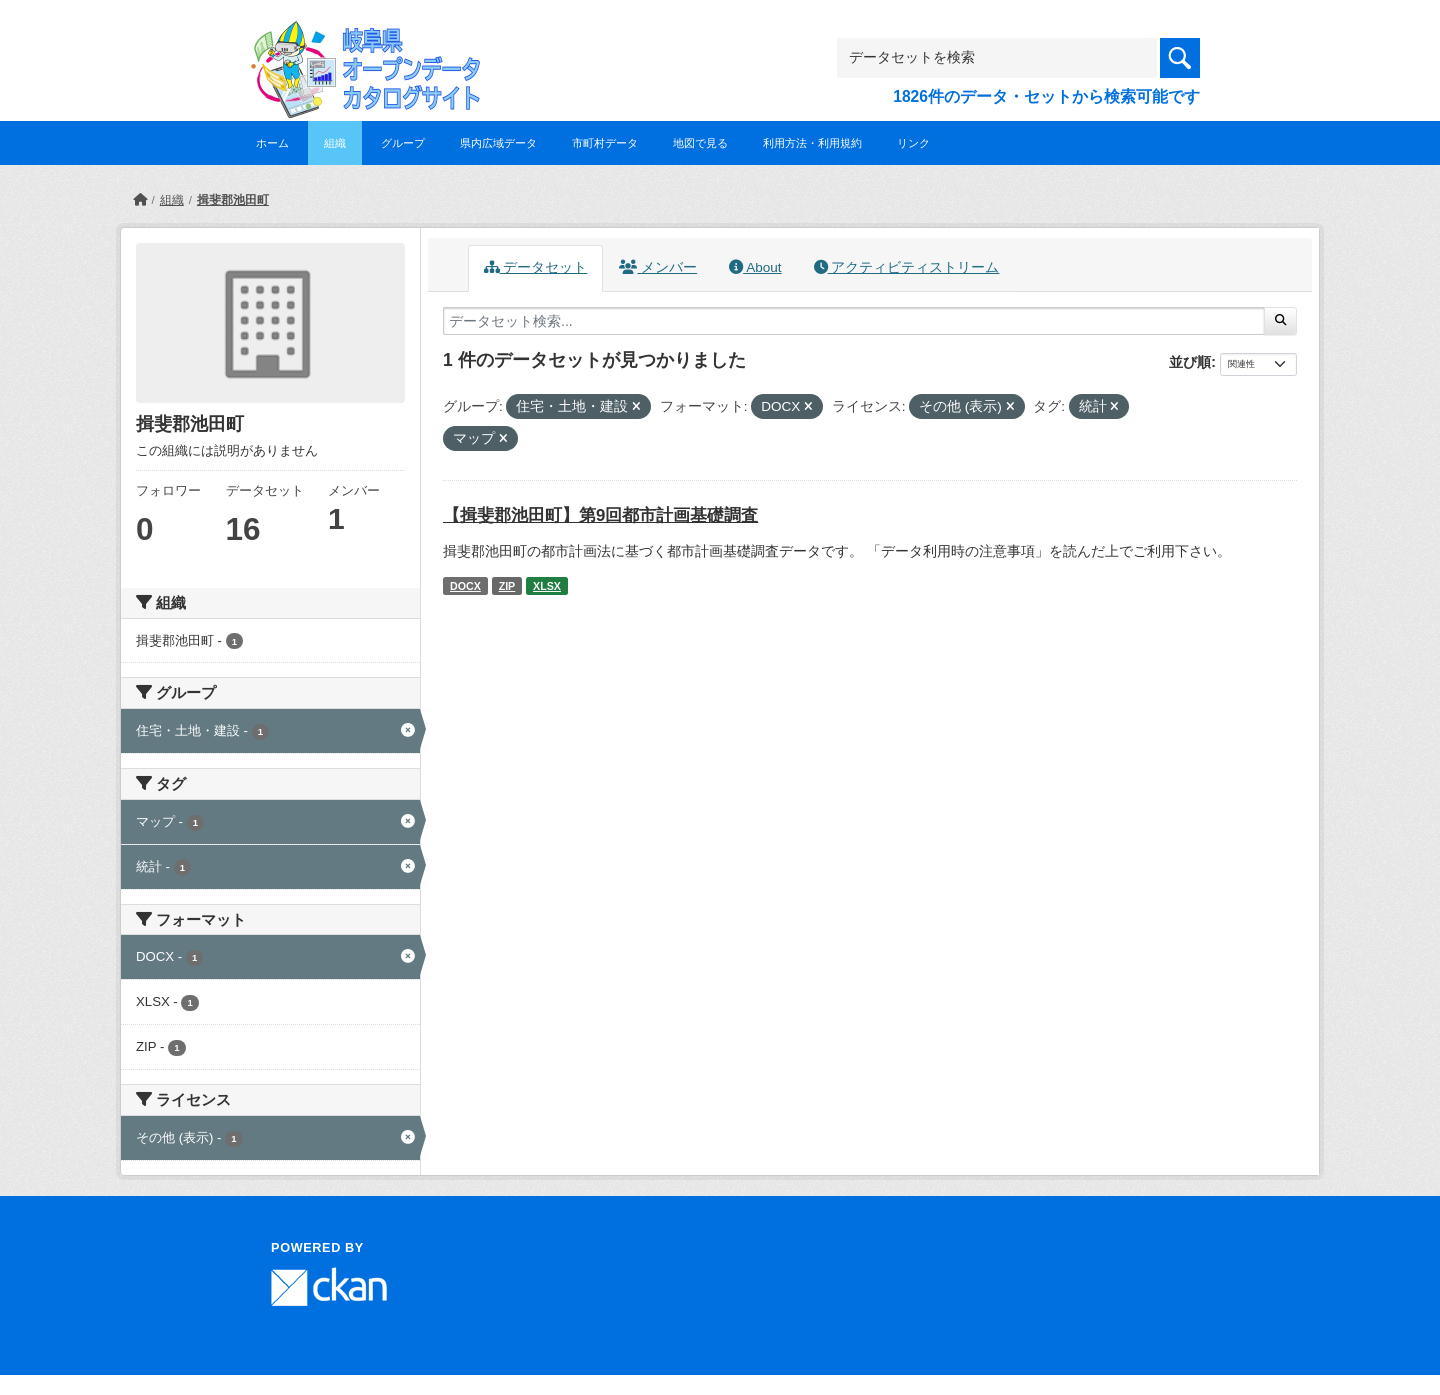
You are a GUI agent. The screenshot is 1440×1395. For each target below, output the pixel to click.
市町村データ (605, 143)
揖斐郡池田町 (233, 200)
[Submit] (1280, 321)
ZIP (507, 586)
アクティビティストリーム (907, 267)
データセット (536, 267)
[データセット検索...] (854, 321)
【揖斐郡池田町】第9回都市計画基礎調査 (600, 515)
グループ (403, 143)
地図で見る (700, 143)
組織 (335, 143)
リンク (913, 143)
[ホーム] (140, 200)
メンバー (658, 267)
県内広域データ (498, 143)
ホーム (272, 143)
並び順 (1190, 362)
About (755, 267)
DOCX (465, 586)
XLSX (547, 586)
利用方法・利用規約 (812, 143)
